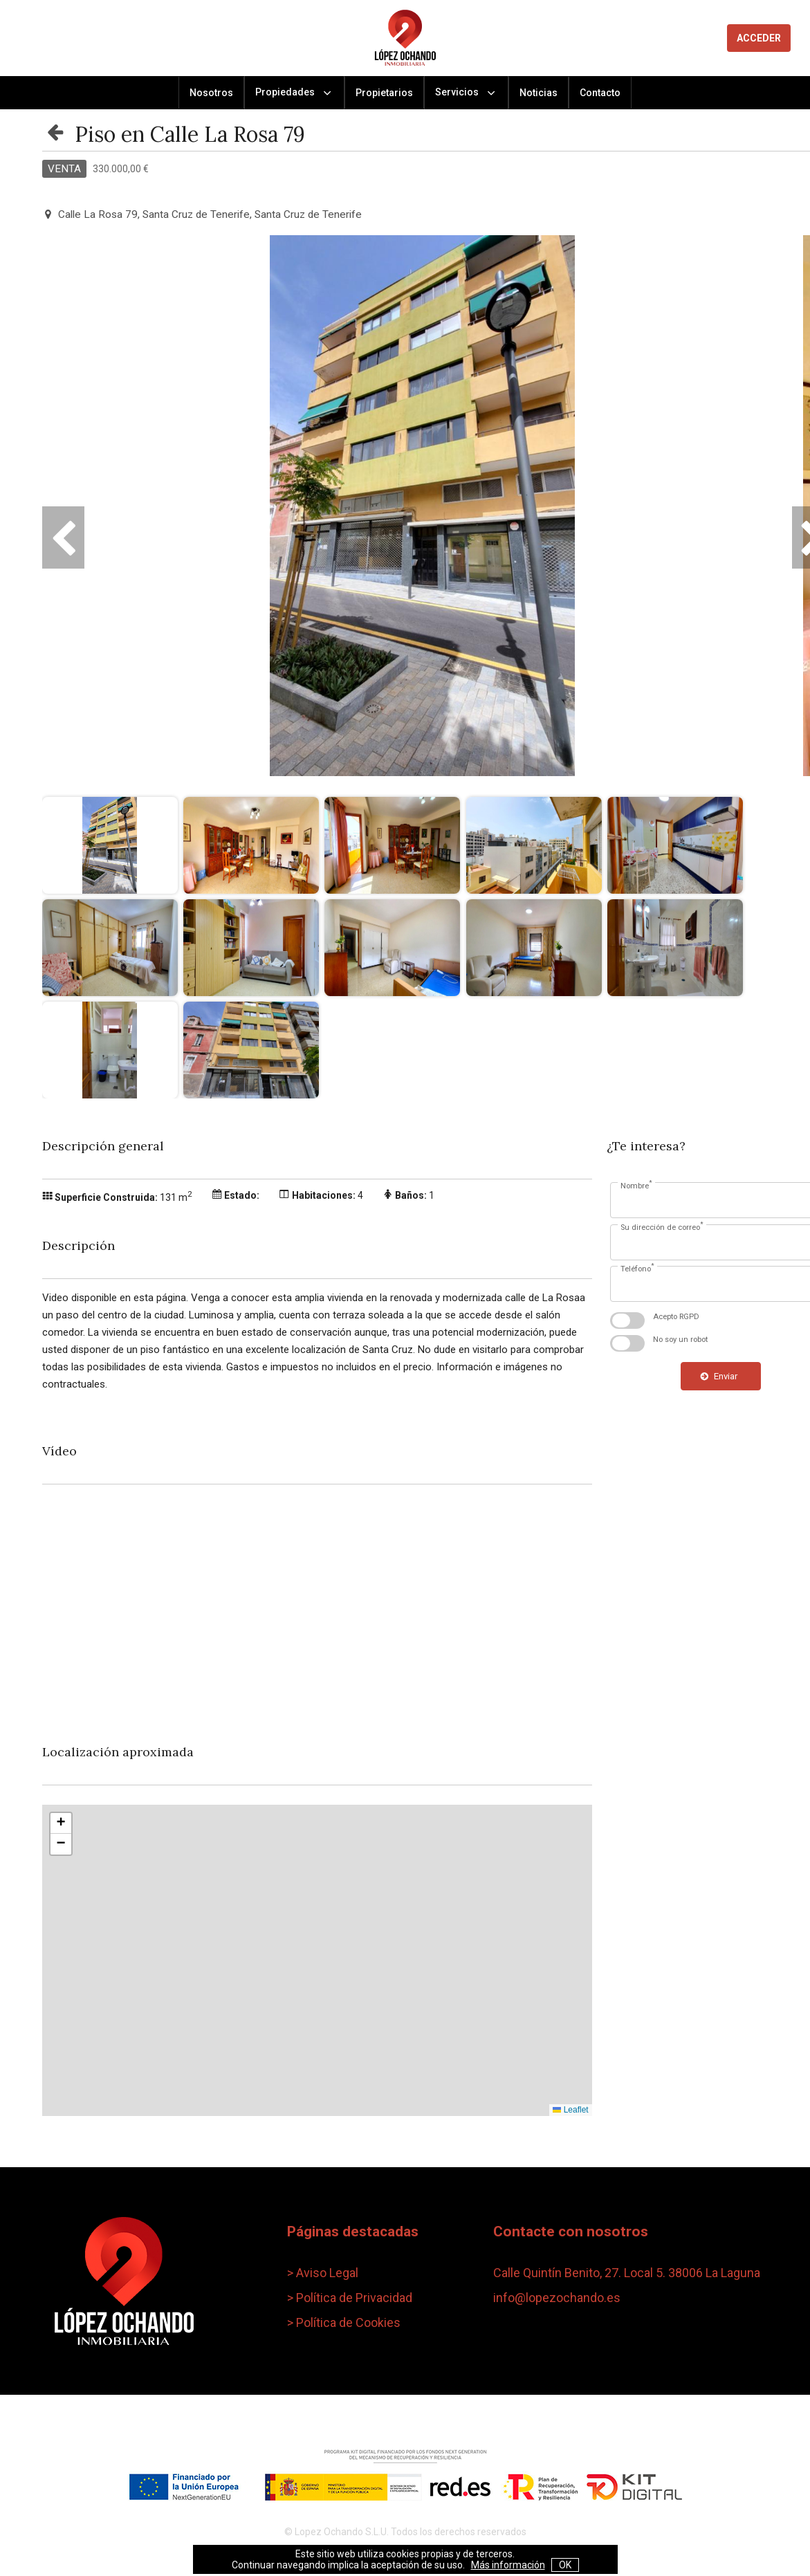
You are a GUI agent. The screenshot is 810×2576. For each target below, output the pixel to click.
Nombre (636, 1184)
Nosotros (211, 92)
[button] (60, 1823)
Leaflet (570, 2110)
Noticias (538, 92)
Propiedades (294, 92)
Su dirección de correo (661, 1226)
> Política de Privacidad (349, 2297)
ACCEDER (759, 38)
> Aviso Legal (322, 2272)
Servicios (466, 92)
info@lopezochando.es (556, 2297)
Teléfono (637, 1267)
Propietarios (384, 92)
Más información (508, 2564)
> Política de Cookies (344, 2322)
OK (565, 2564)
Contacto (600, 92)
